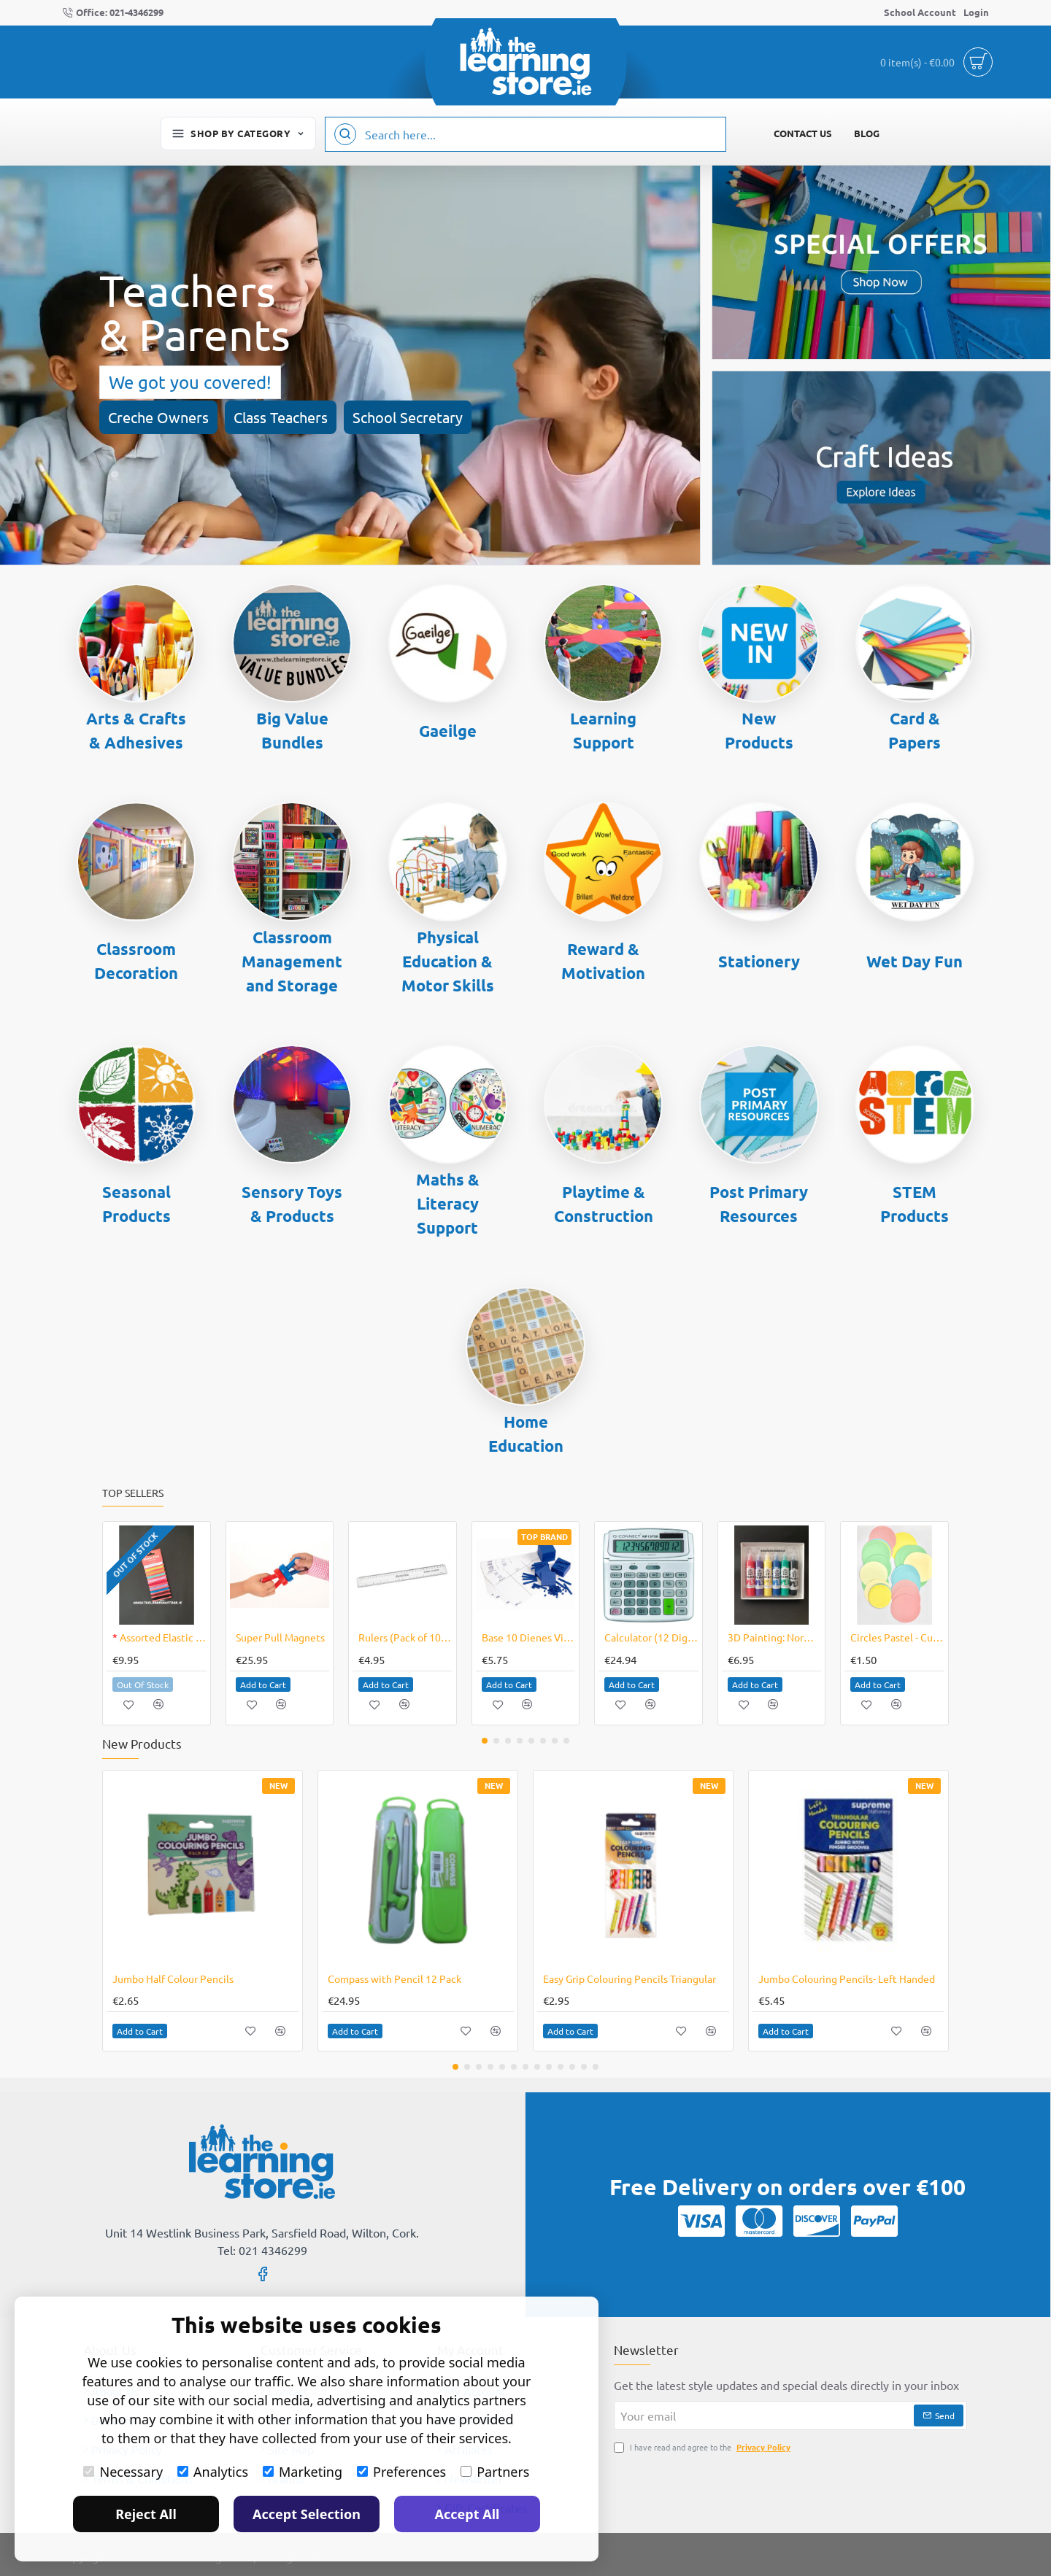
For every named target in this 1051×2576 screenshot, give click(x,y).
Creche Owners (158, 417)
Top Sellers (132, 1493)
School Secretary (408, 417)
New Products (759, 730)
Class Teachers (281, 417)
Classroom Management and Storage (292, 961)
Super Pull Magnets (280, 1637)
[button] (129, 1704)
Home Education (525, 1433)
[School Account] (920, 12)
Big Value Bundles (292, 730)
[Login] (976, 12)
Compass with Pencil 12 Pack (394, 1978)
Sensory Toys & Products (292, 1204)
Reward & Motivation (603, 961)
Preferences (401, 2471)
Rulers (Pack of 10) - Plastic (405, 1637)
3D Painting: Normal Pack (775, 1637)
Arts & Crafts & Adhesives (136, 730)
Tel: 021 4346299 (262, 2250)
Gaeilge (448, 730)
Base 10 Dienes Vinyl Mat (529, 1637)
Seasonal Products (136, 1204)
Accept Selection (307, 2514)
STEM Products (914, 1204)
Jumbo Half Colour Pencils (173, 1978)
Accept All (467, 2514)
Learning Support (603, 730)
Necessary (123, 2471)
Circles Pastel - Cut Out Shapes (897, 1637)
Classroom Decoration (136, 961)
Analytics (212, 2471)
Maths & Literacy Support (448, 1203)
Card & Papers (914, 730)
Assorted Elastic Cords (159, 1637)
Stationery (759, 961)
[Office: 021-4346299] (112, 12)
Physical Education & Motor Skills (447, 961)
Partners (495, 2471)
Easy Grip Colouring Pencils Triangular (629, 1978)
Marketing (302, 2471)
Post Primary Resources (758, 1204)
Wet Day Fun (914, 961)
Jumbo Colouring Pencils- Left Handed (846, 1978)
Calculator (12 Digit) (651, 1637)
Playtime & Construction (603, 1204)
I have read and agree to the (703, 2447)
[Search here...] (345, 134)
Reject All (146, 2514)
